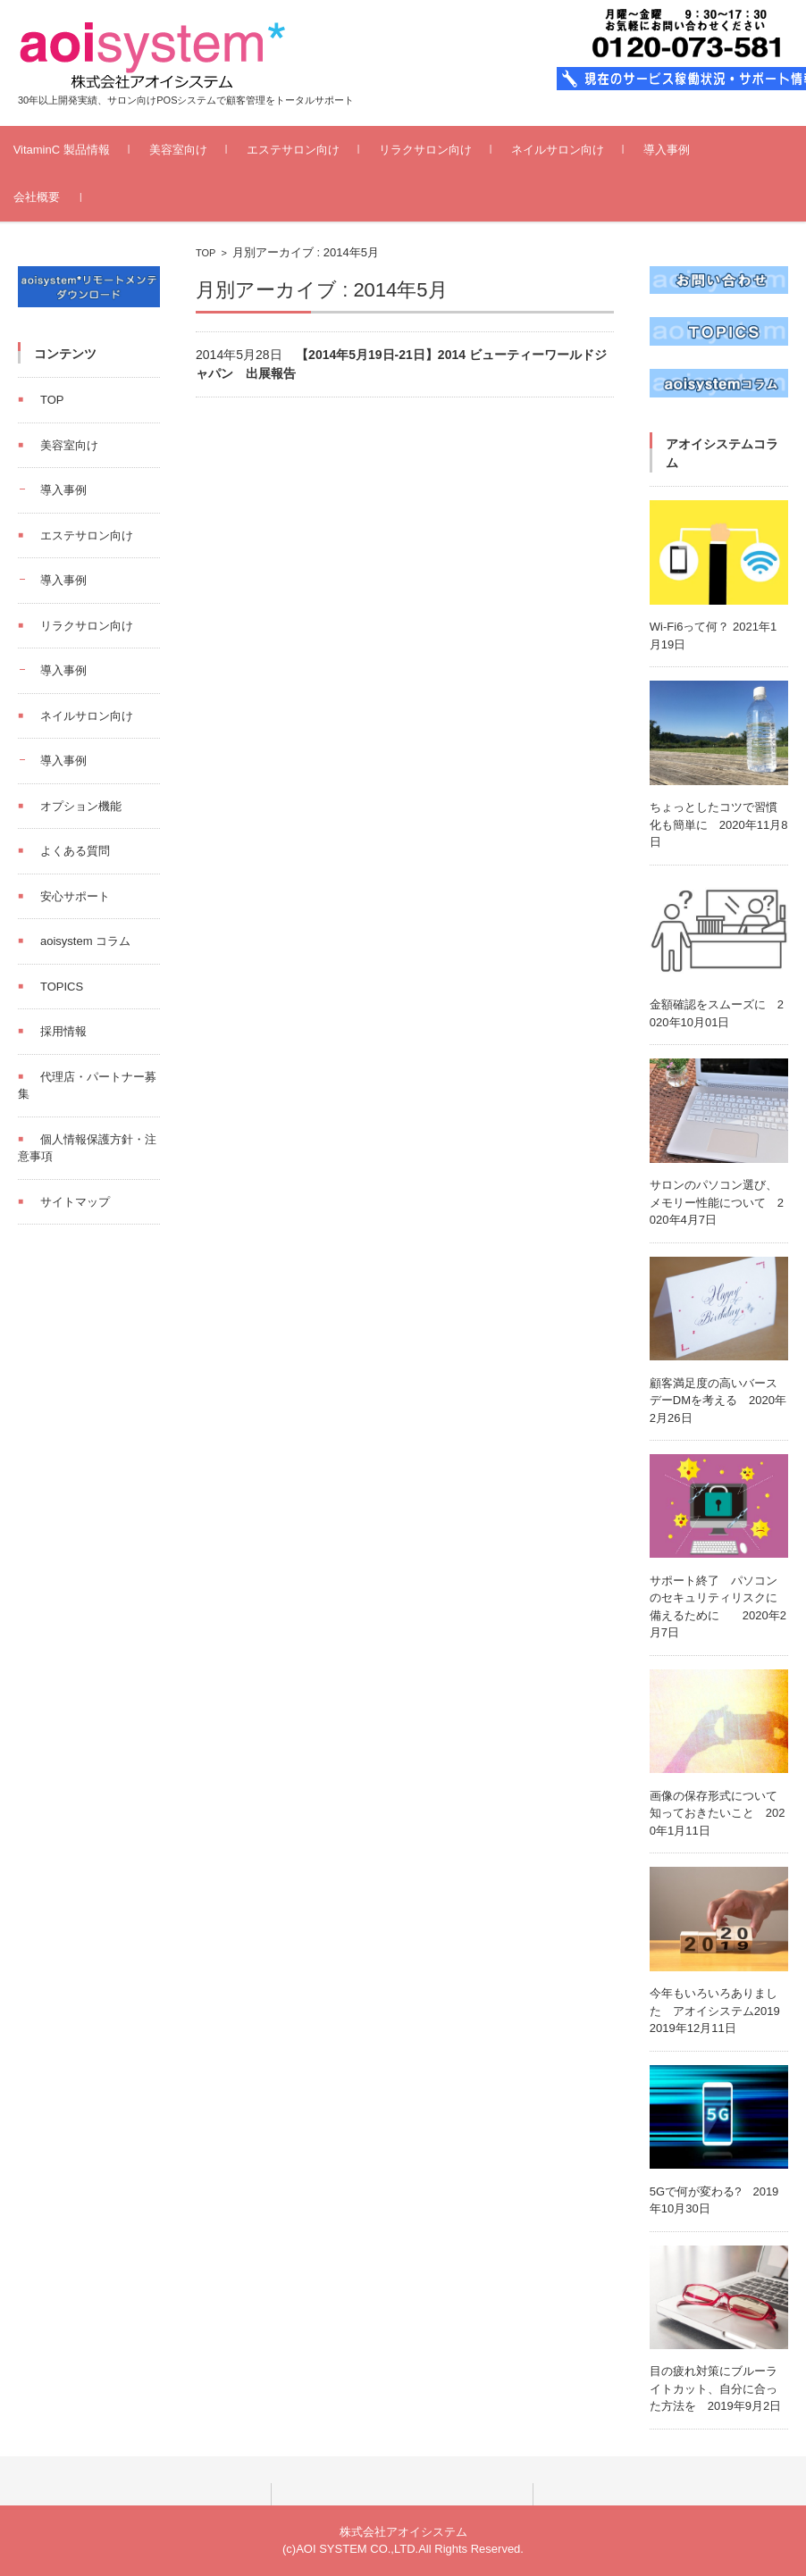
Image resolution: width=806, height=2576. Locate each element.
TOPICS (61, 986)
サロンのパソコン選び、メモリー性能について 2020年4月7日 (717, 1202)
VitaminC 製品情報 (86, 149)
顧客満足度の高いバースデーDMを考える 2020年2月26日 (718, 1400)
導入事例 (690, 149)
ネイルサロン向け (581, 149)
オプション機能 (81, 806)
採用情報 (63, 1031)
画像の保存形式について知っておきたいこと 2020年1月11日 (717, 1813)
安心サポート (75, 896)
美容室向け (202, 149)
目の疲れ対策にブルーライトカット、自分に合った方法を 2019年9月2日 (715, 2388)
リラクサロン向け (449, 149)
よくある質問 (75, 850)
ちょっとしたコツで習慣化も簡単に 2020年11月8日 (719, 824)
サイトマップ (75, 1202)
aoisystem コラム (85, 941)
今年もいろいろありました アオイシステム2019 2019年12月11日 (721, 2010)
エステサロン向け (317, 149)
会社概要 (61, 197)
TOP (205, 252)
